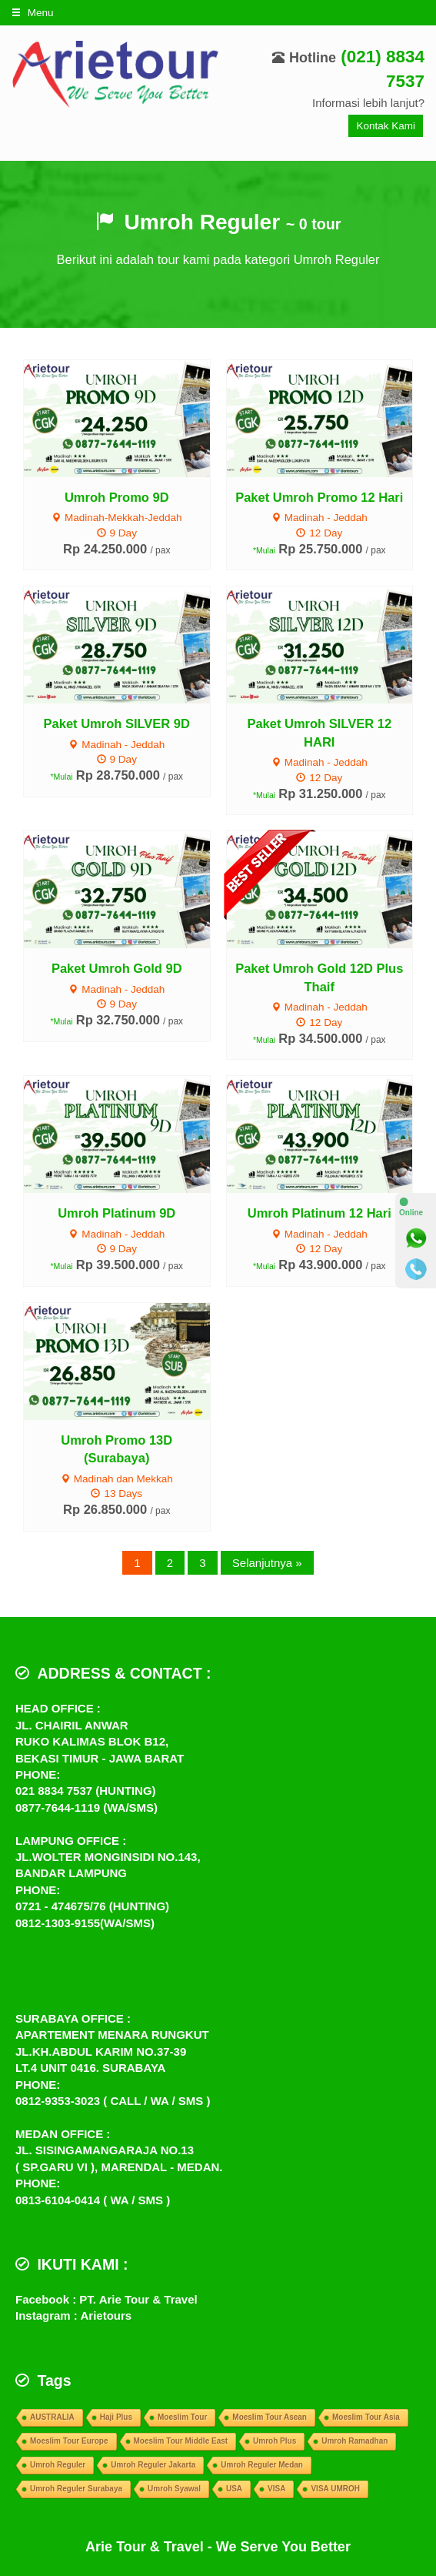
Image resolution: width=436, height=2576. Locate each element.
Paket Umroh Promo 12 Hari (319, 497)
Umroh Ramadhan (354, 2441)
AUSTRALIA (52, 2417)
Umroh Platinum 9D (116, 1213)
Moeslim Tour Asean (269, 2417)
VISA (276, 2488)
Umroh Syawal (174, 2488)
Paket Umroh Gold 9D (117, 968)
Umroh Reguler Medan (262, 2465)
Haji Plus (116, 2417)
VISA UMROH (335, 2488)
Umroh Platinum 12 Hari (319, 1213)
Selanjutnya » (267, 1562)
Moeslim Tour (182, 2417)
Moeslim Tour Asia (366, 2417)
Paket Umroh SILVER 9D (117, 723)
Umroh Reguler (57, 2465)
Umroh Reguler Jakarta (153, 2465)
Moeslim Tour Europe (69, 2441)
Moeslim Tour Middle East (181, 2441)
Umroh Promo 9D (117, 497)
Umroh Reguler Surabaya (76, 2488)
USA (234, 2488)
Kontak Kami (385, 126)
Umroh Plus (274, 2441)
